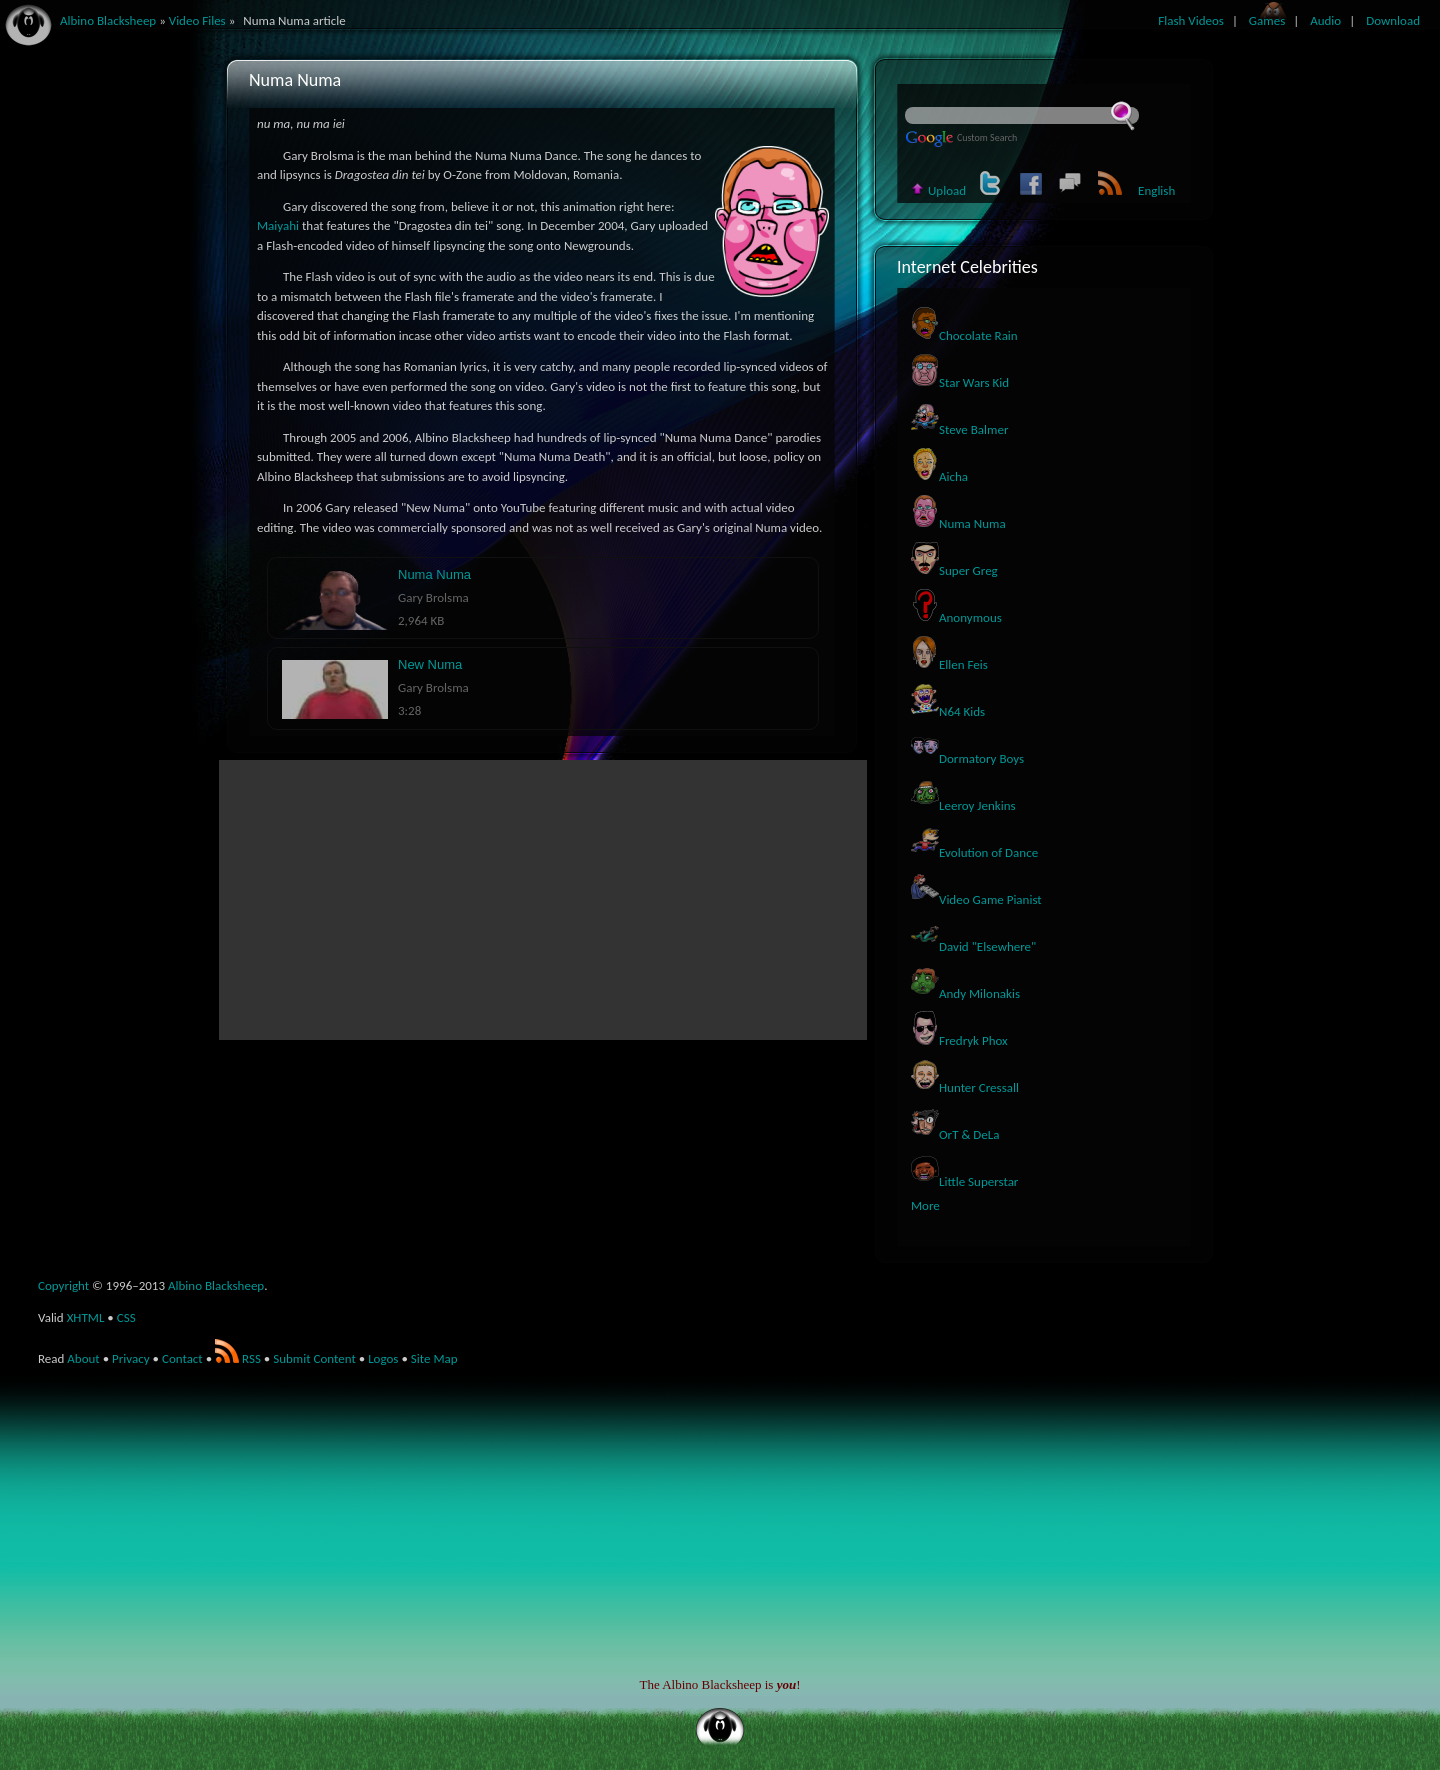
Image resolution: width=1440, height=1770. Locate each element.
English (1156, 190)
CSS (126, 1317)
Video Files (197, 20)
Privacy (131, 1358)
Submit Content (314, 1358)
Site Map (434, 1358)
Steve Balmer (959, 429)
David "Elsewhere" (973, 946)
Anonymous (956, 617)
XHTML (86, 1317)
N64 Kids (948, 711)
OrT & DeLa (955, 1134)
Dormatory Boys (967, 758)
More (925, 1205)
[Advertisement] (543, 900)
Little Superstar (964, 1181)
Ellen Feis (949, 664)
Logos (383, 1358)
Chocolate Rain (964, 335)
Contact (182, 1358)
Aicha (939, 476)
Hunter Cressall (965, 1087)
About (83, 1358)
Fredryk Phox (959, 1040)
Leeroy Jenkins (963, 805)
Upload (938, 190)
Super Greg (954, 570)
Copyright (63, 1285)
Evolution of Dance (974, 852)
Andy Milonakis (965, 993)
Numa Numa (958, 523)
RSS (238, 1358)
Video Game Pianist (976, 899)
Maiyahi (278, 225)
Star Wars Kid (960, 382)
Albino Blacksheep (216, 1285)
